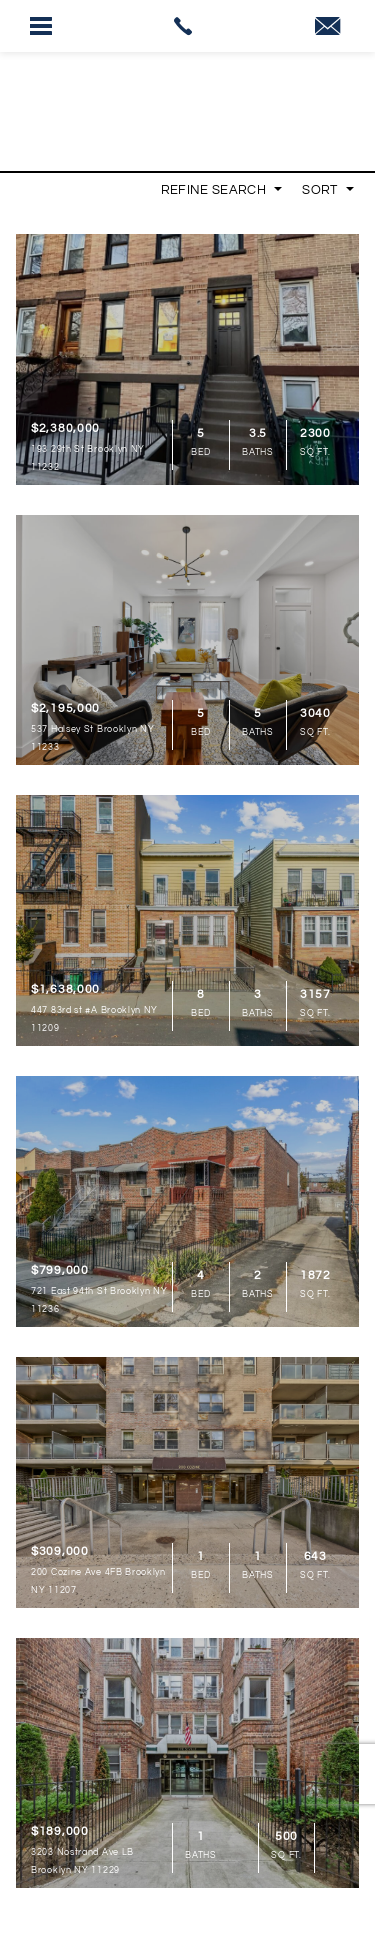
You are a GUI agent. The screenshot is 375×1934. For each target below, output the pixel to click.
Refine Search (222, 190)
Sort (328, 190)
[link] (187, 26)
